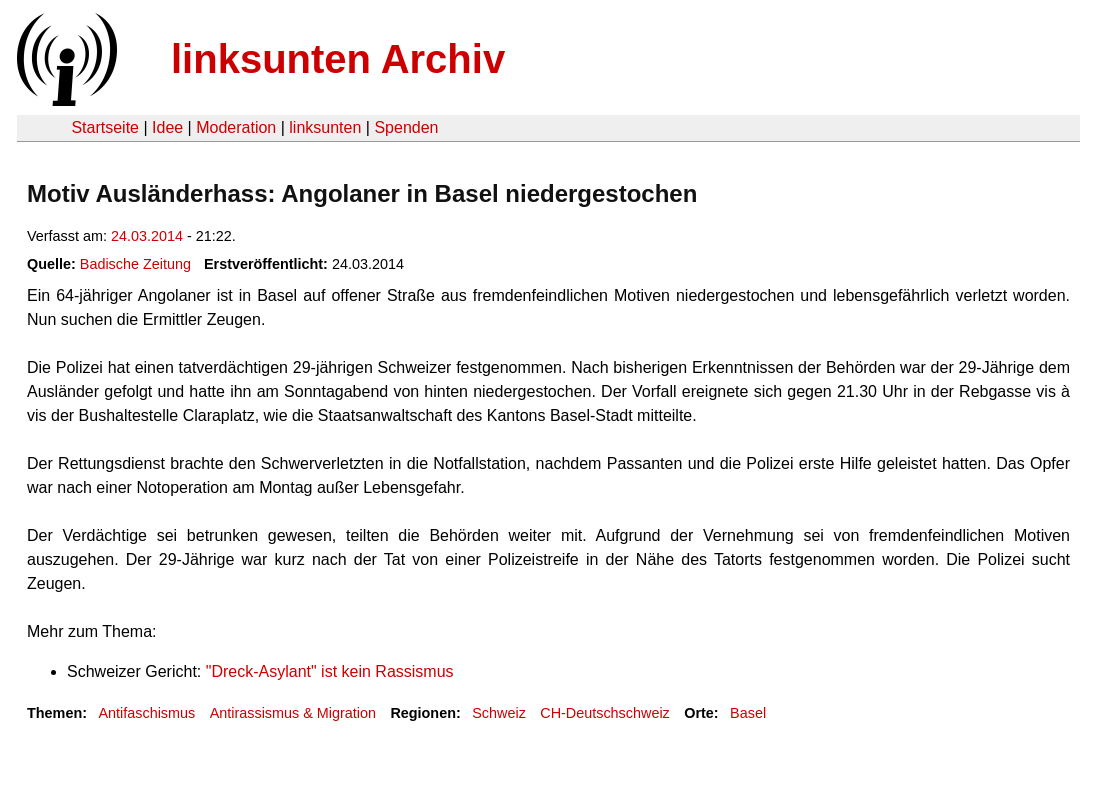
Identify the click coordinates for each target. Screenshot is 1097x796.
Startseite (105, 127)
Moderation (236, 127)
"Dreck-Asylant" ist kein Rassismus (330, 671)
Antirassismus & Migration (293, 713)
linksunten (325, 127)
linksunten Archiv (338, 59)
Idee (167, 127)
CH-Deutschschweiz (605, 713)
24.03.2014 (147, 236)
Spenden (406, 127)
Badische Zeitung (135, 264)
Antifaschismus (146, 713)
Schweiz (499, 713)
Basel (748, 713)
